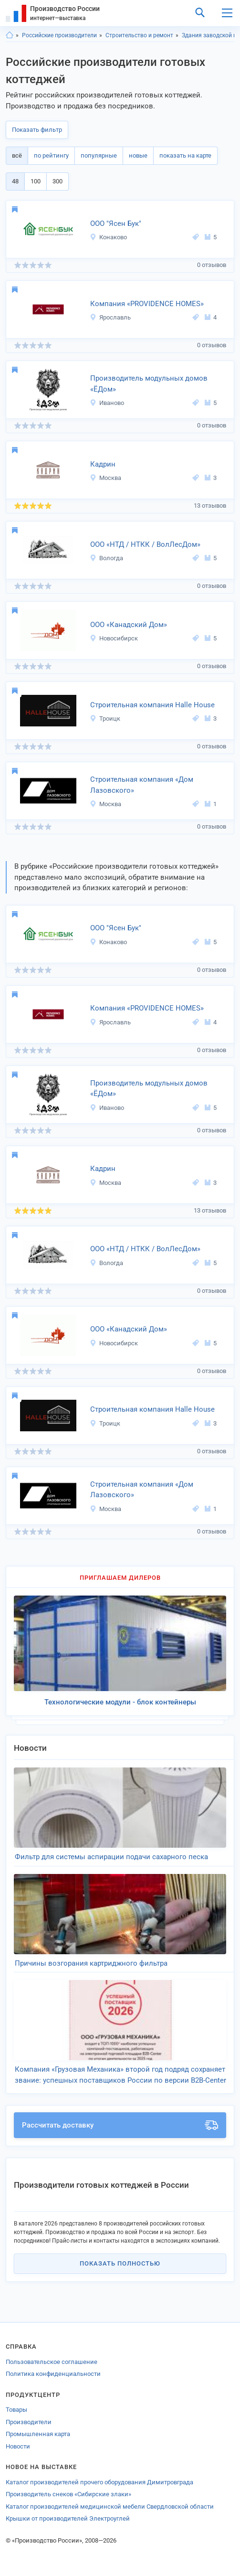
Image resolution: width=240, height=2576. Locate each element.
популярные (99, 155)
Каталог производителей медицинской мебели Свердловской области (110, 2506)
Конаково (108, 237)
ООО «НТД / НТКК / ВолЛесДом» (145, 544)
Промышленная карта (38, 2434)
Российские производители (59, 35)
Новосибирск (114, 638)
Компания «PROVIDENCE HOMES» (147, 303)
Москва (105, 477)
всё (17, 155)
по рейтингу (51, 155)
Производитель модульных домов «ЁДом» (149, 384)
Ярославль (110, 317)
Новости (18, 2446)
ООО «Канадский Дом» (128, 624)
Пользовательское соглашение (51, 2361)
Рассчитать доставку (120, 2125)
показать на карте (185, 155)
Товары (16, 2409)
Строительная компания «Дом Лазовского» (141, 785)
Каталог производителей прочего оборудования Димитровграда (99, 2482)
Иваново (107, 402)
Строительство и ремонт (139, 35)
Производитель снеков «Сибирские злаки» (68, 2494)
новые (138, 155)
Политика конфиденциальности (53, 2373)
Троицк (105, 718)
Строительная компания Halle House (152, 705)
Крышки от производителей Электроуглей (68, 2518)
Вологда (106, 558)
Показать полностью (120, 2263)
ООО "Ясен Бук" (115, 223)
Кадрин (102, 464)
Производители (29, 2422)
